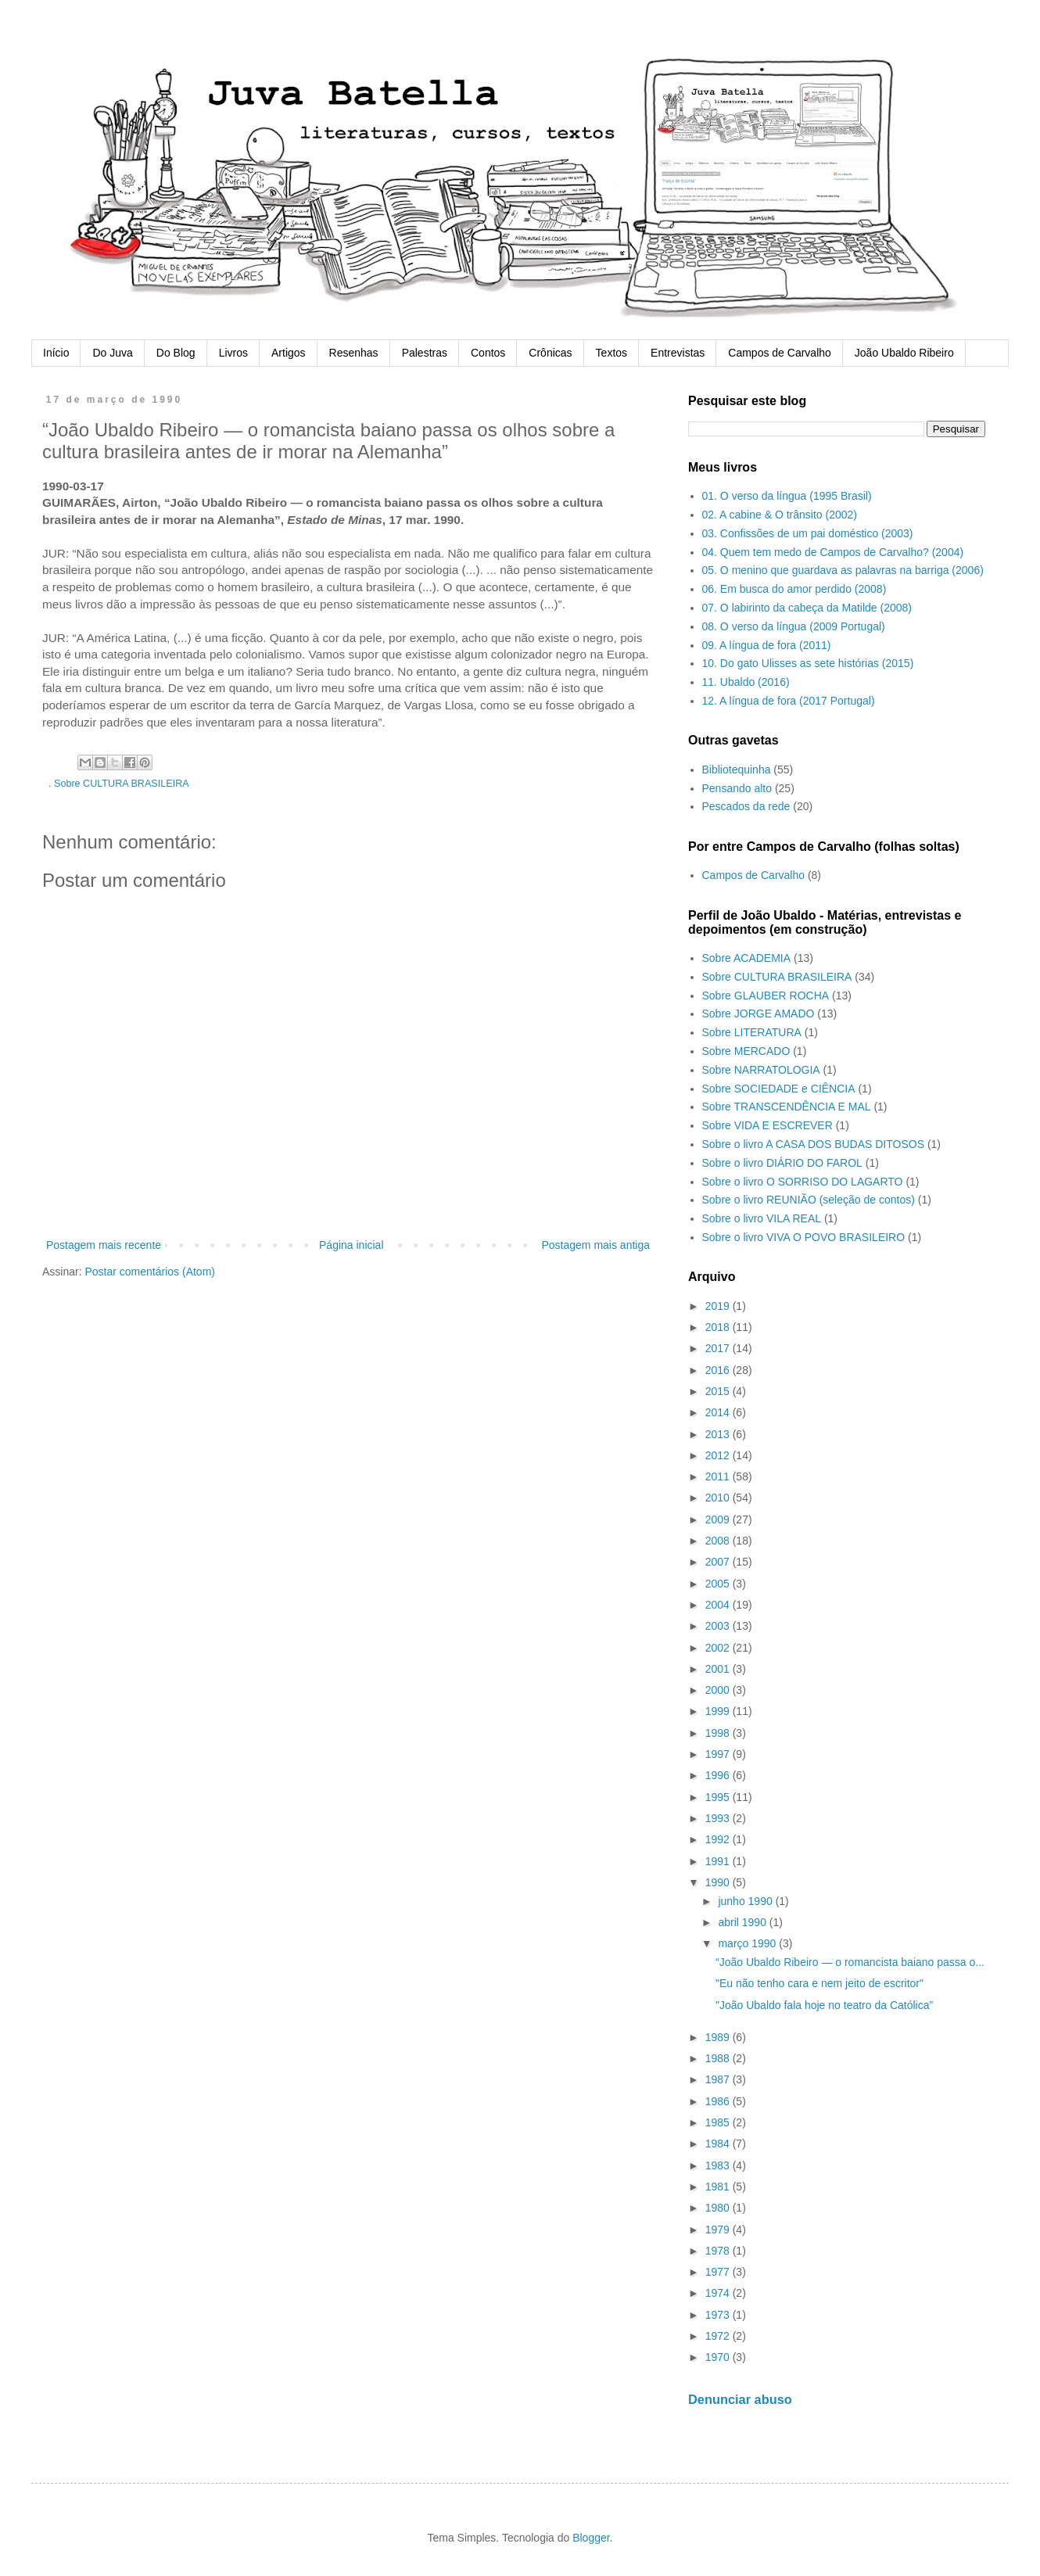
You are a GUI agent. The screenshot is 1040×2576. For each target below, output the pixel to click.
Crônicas (550, 352)
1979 (719, 2229)
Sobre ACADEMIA (746, 958)
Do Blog (175, 352)
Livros (233, 352)
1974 (719, 2293)
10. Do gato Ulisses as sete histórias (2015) (808, 663)
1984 (719, 2143)
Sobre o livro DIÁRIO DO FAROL (782, 1163)
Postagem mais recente (103, 1245)
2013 (719, 1434)
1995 (719, 1797)
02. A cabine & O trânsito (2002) (779, 514)
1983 (719, 2165)
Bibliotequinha (736, 769)
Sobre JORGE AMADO (758, 1013)
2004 (719, 1604)
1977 (719, 2272)
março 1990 (748, 1943)
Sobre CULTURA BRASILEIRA (121, 783)
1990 (719, 1882)
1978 (719, 2250)
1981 (719, 2186)
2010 (719, 1497)
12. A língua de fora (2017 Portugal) (788, 700)
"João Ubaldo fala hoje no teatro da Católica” (824, 2005)
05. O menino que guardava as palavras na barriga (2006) (843, 570)
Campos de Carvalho (779, 352)
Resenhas (353, 352)
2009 (719, 1519)
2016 (719, 1370)
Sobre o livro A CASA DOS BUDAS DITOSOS (813, 1144)
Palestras (424, 352)
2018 (719, 1327)
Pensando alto (737, 788)
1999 (719, 1711)
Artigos (288, 352)
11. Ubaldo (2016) (746, 682)
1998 (719, 1733)
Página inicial (351, 1245)
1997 (719, 1754)
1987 (719, 2079)
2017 (719, 1348)
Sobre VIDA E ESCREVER (767, 1125)
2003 (719, 1626)
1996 (719, 1775)
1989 (719, 2037)
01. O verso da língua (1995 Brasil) (787, 496)
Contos (488, 352)
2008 (719, 1540)
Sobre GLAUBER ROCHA (766, 995)
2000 (719, 1690)
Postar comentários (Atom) (149, 1271)
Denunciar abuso (740, 2399)
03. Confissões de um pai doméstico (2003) (807, 533)
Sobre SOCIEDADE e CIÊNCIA (778, 1088)
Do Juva (112, 352)
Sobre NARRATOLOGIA (761, 1070)
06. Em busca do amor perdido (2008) (794, 589)
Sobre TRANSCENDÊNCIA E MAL (786, 1106)
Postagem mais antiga (595, 1245)
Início (56, 352)
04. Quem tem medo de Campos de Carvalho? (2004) (833, 552)
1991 (719, 1861)
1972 (719, 2336)
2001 (719, 1669)
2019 (719, 1306)
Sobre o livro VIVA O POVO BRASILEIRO (804, 1237)
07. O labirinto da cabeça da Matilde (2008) (807, 607)
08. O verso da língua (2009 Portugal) (793, 626)
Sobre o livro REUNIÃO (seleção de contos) (808, 1199)
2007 (719, 1561)
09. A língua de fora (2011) (766, 645)
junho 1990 (746, 1901)
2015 (719, 1391)
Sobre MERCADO (746, 1051)
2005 (719, 1583)
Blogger (590, 2537)
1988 (719, 2058)
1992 (719, 1839)
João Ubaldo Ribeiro (904, 352)
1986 (719, 2101)
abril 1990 (743, 1922)
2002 (719, 1647)
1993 (719, 1818)
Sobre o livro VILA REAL (762, 1218)
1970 (719, 2357)
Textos (611, 352)
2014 (719, 1412)
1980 (719, 2207)
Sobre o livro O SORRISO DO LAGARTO (802, 1181)
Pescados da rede (746, 806)
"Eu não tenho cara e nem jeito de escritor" (819, 1983)
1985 (719, 2122)
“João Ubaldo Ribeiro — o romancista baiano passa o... (849, 1962)
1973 (719, 2315)
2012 (719, 1455)
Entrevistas (678, 352)
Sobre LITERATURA (752, 1032)
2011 (719, 1476)
